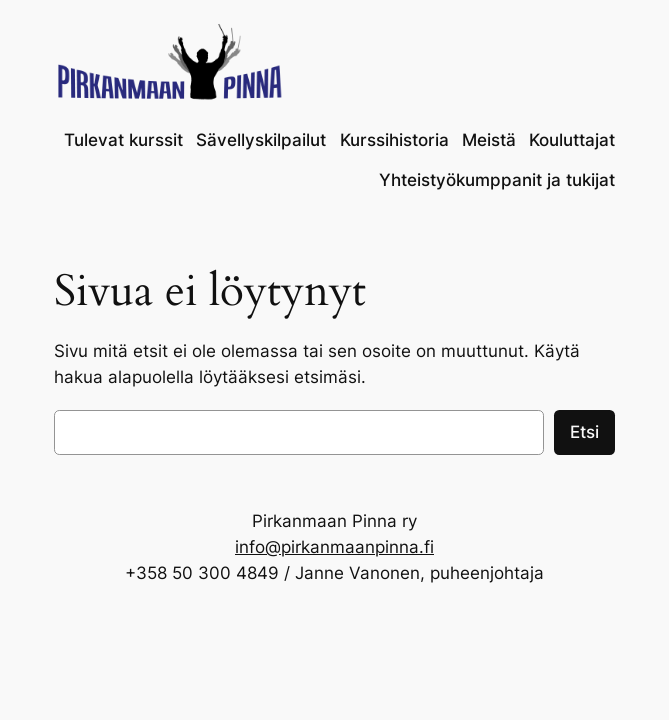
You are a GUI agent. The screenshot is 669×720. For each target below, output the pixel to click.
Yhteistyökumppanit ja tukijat (497, 180)
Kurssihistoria (394, 140)
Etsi (584, 432)
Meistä (489, 140)
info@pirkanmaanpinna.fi (334, 547)
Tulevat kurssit (123, 140)
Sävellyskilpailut (261, 140)
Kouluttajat (572, 140)
